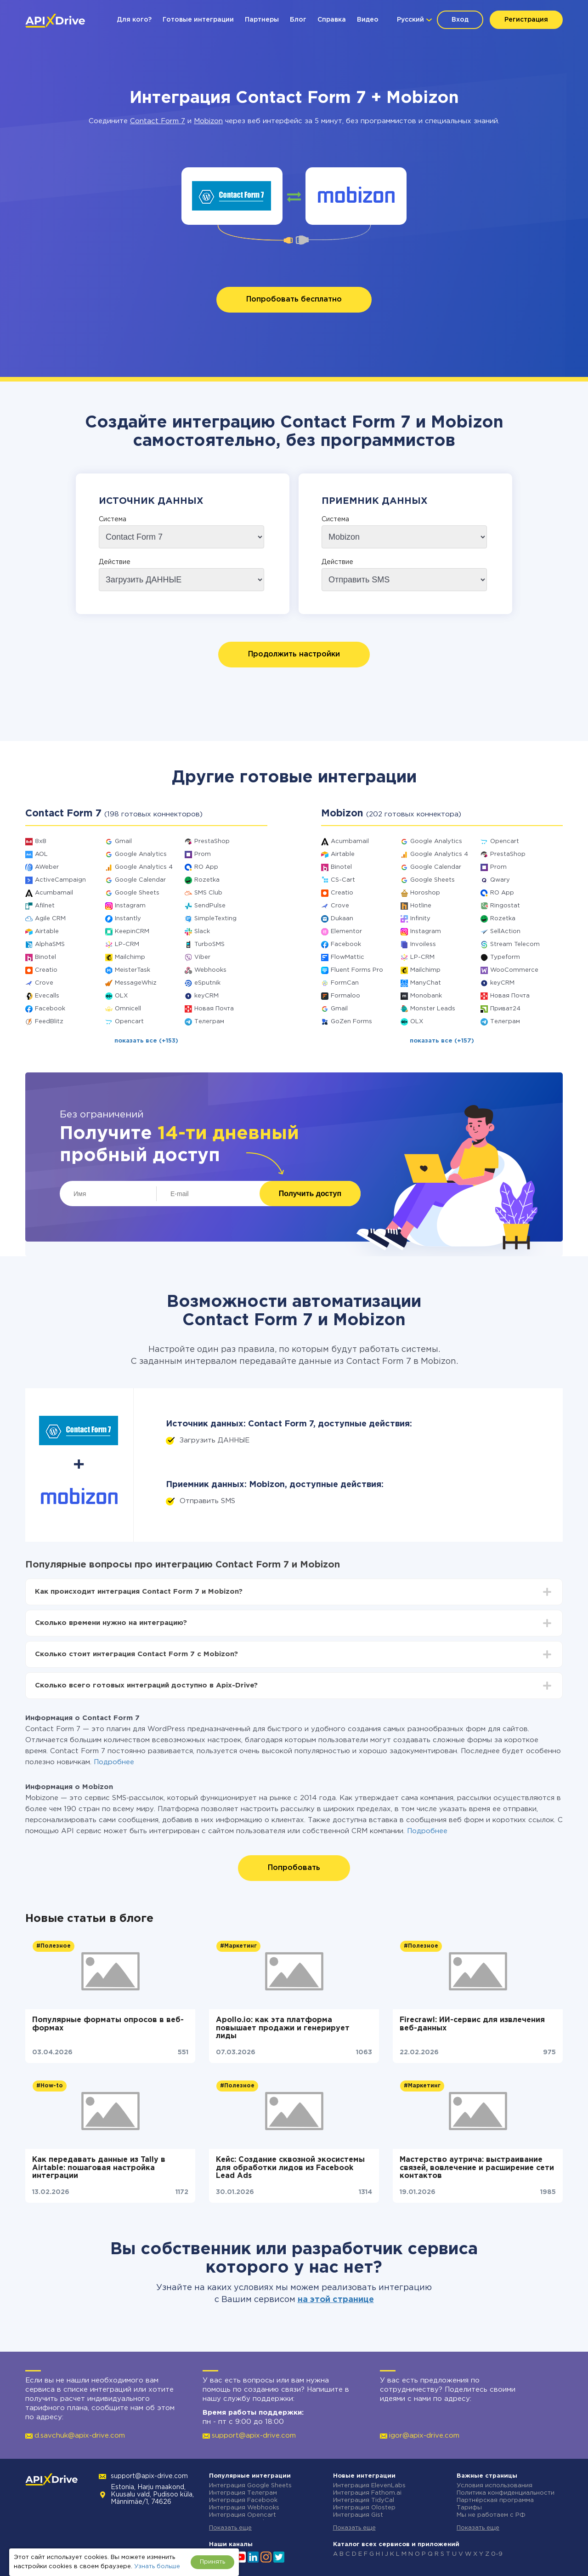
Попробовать (294, 1867)
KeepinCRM (132, 931)
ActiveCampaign (60, 880)
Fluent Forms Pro (357, 970)
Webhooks (210, 970)
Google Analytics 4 (144, 867)
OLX (121, 995)
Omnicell (128, 1008)
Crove (44, 983)
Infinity (420, 918)
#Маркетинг (238, 1946)
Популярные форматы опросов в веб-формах (108, 2024)
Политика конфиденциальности (505, 2493)
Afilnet (45, 905)
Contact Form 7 (157, 121)
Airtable (47, 931)
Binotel (45, 957)
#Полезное (53, 1946)
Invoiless (423, 944)
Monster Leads (432, 1008)
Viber (202, 957)
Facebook (50, 1008)
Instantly (128, 918)
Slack (202, 931)
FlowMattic (347, 957)
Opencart (129, 1021)
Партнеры (262, 20)
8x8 (40, 841)
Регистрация (526, 20)
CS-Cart (343, 880)
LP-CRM (127, 944)
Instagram (130, 905)
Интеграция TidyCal (363, 2500)
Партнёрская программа (495, 2500)
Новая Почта (214, 1008)
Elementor (346, 931)
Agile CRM (50, 918)
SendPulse (210, 905)
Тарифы (469, 2507)
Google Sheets (137, 892)
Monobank (426, 995)
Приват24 (505, 1008)
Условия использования (494, 2485)
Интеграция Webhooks (244, 2507)
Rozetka (207, 880)
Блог (298, 20)
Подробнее (114, 1762)
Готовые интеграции (198, 20)
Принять (212, 2562)
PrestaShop (212, 841)
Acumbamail (54, 892)
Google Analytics (141, 854)
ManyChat (425, 983)
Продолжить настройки (294, 654)
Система (112, 519)
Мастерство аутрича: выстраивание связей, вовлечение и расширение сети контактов (477, 2167)
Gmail (123, 841)
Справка (331, 20)
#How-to (49, 2085)
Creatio (46, 970)
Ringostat (505, 905)
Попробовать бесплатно (294, 299)
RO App (206, 867)
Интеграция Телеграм (243, 2493)
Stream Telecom (515, 944)
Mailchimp (130, 957)
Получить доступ (310, 1193)
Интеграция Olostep (364, 2507)
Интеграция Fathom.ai (367, 2493)
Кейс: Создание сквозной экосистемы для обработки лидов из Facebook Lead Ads (290, 2167)
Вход (460, 20)
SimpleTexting (215, 918)
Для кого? (134, 20)
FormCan (345, 983)
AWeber (47, 867)
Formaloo (345, 995)
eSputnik (207, 983)
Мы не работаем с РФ (491, 2515)
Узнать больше (157, 2566)
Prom (202, 854)
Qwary (500, 880)
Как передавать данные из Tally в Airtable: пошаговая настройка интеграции (98, 2167)
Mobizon (208, 121)
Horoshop (425, 892)
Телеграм (209, 1021)
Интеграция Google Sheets (250, 2485)
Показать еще (230, 2527)
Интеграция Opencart (242, 2515)
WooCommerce (514, 970)
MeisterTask (132, 970)
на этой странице (336, 2299)
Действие (114, 562)
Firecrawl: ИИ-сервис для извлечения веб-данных (472, 2024)
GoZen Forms (351, 1021)
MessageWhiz (136, 983)
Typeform (505, 957)
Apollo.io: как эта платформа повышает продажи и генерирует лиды (283, 2028)
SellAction (505, 931)
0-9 (497, 2554)
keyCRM (206, 995)
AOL (41, 854)
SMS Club (208, 892)
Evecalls (47, 995)
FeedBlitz (49, 1021)
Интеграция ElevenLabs (369, 2485)
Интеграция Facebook (243, 2500)
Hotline (420, 905)
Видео (368, 20)
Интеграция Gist (358, 2515)
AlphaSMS (50, 944)
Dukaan (342, 918)
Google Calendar (140, 880)
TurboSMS (209, 944)
